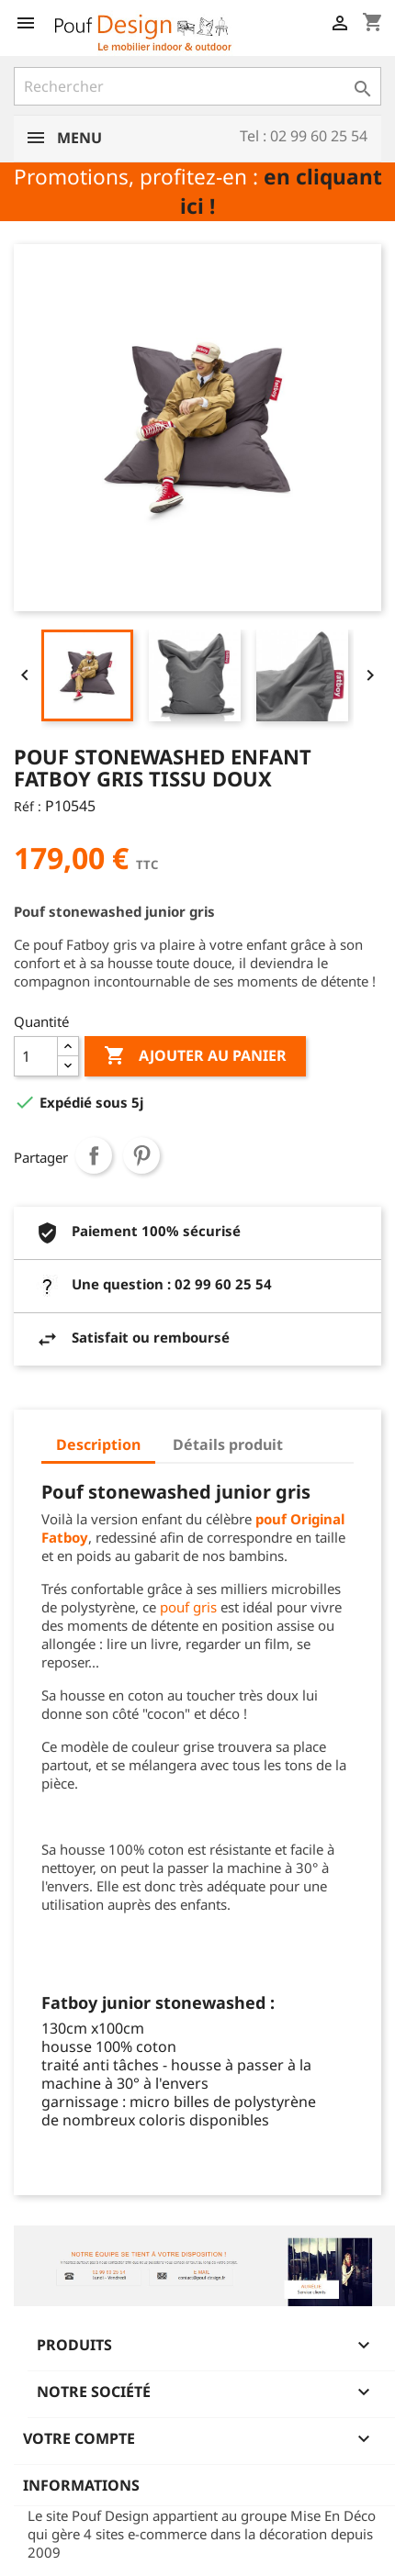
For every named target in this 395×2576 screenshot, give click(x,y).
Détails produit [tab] (228, 1444)
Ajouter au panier (195, 1056)
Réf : (27, 806)
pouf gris (188, 1607)
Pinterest (141, 1155)
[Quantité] (36, 1056)
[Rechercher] (197, 86)
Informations (81, 2485)
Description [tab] (98, 1444)
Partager (93, 1155)
